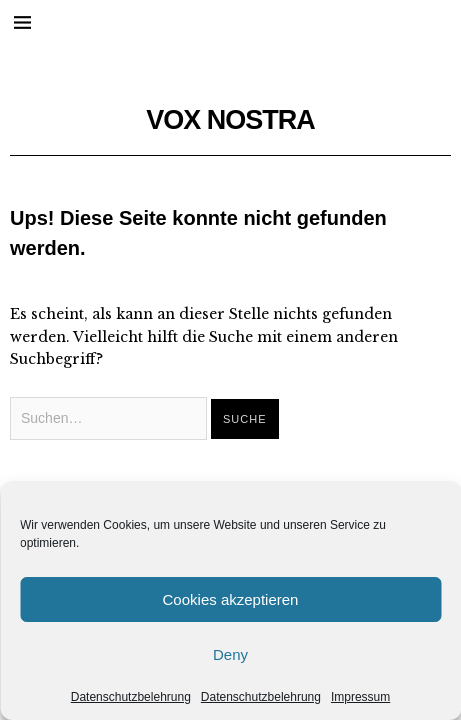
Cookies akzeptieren (231, 599)
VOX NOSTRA (230, 120)
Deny (230, 654)
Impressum (360, 697)
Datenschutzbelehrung (131, 697)
